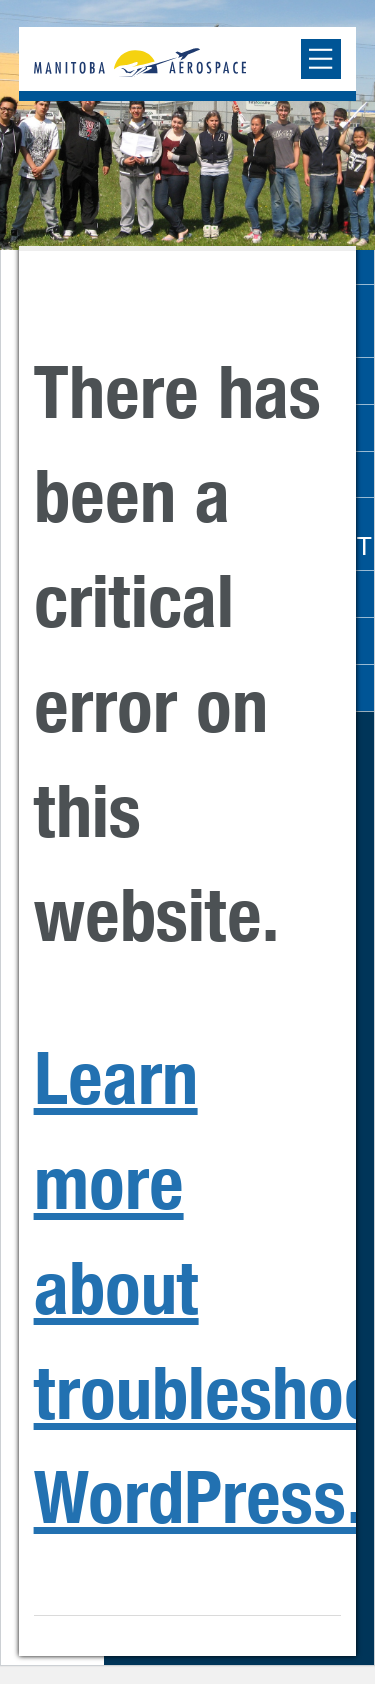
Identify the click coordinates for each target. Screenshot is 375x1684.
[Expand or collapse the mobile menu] (321, 59)
